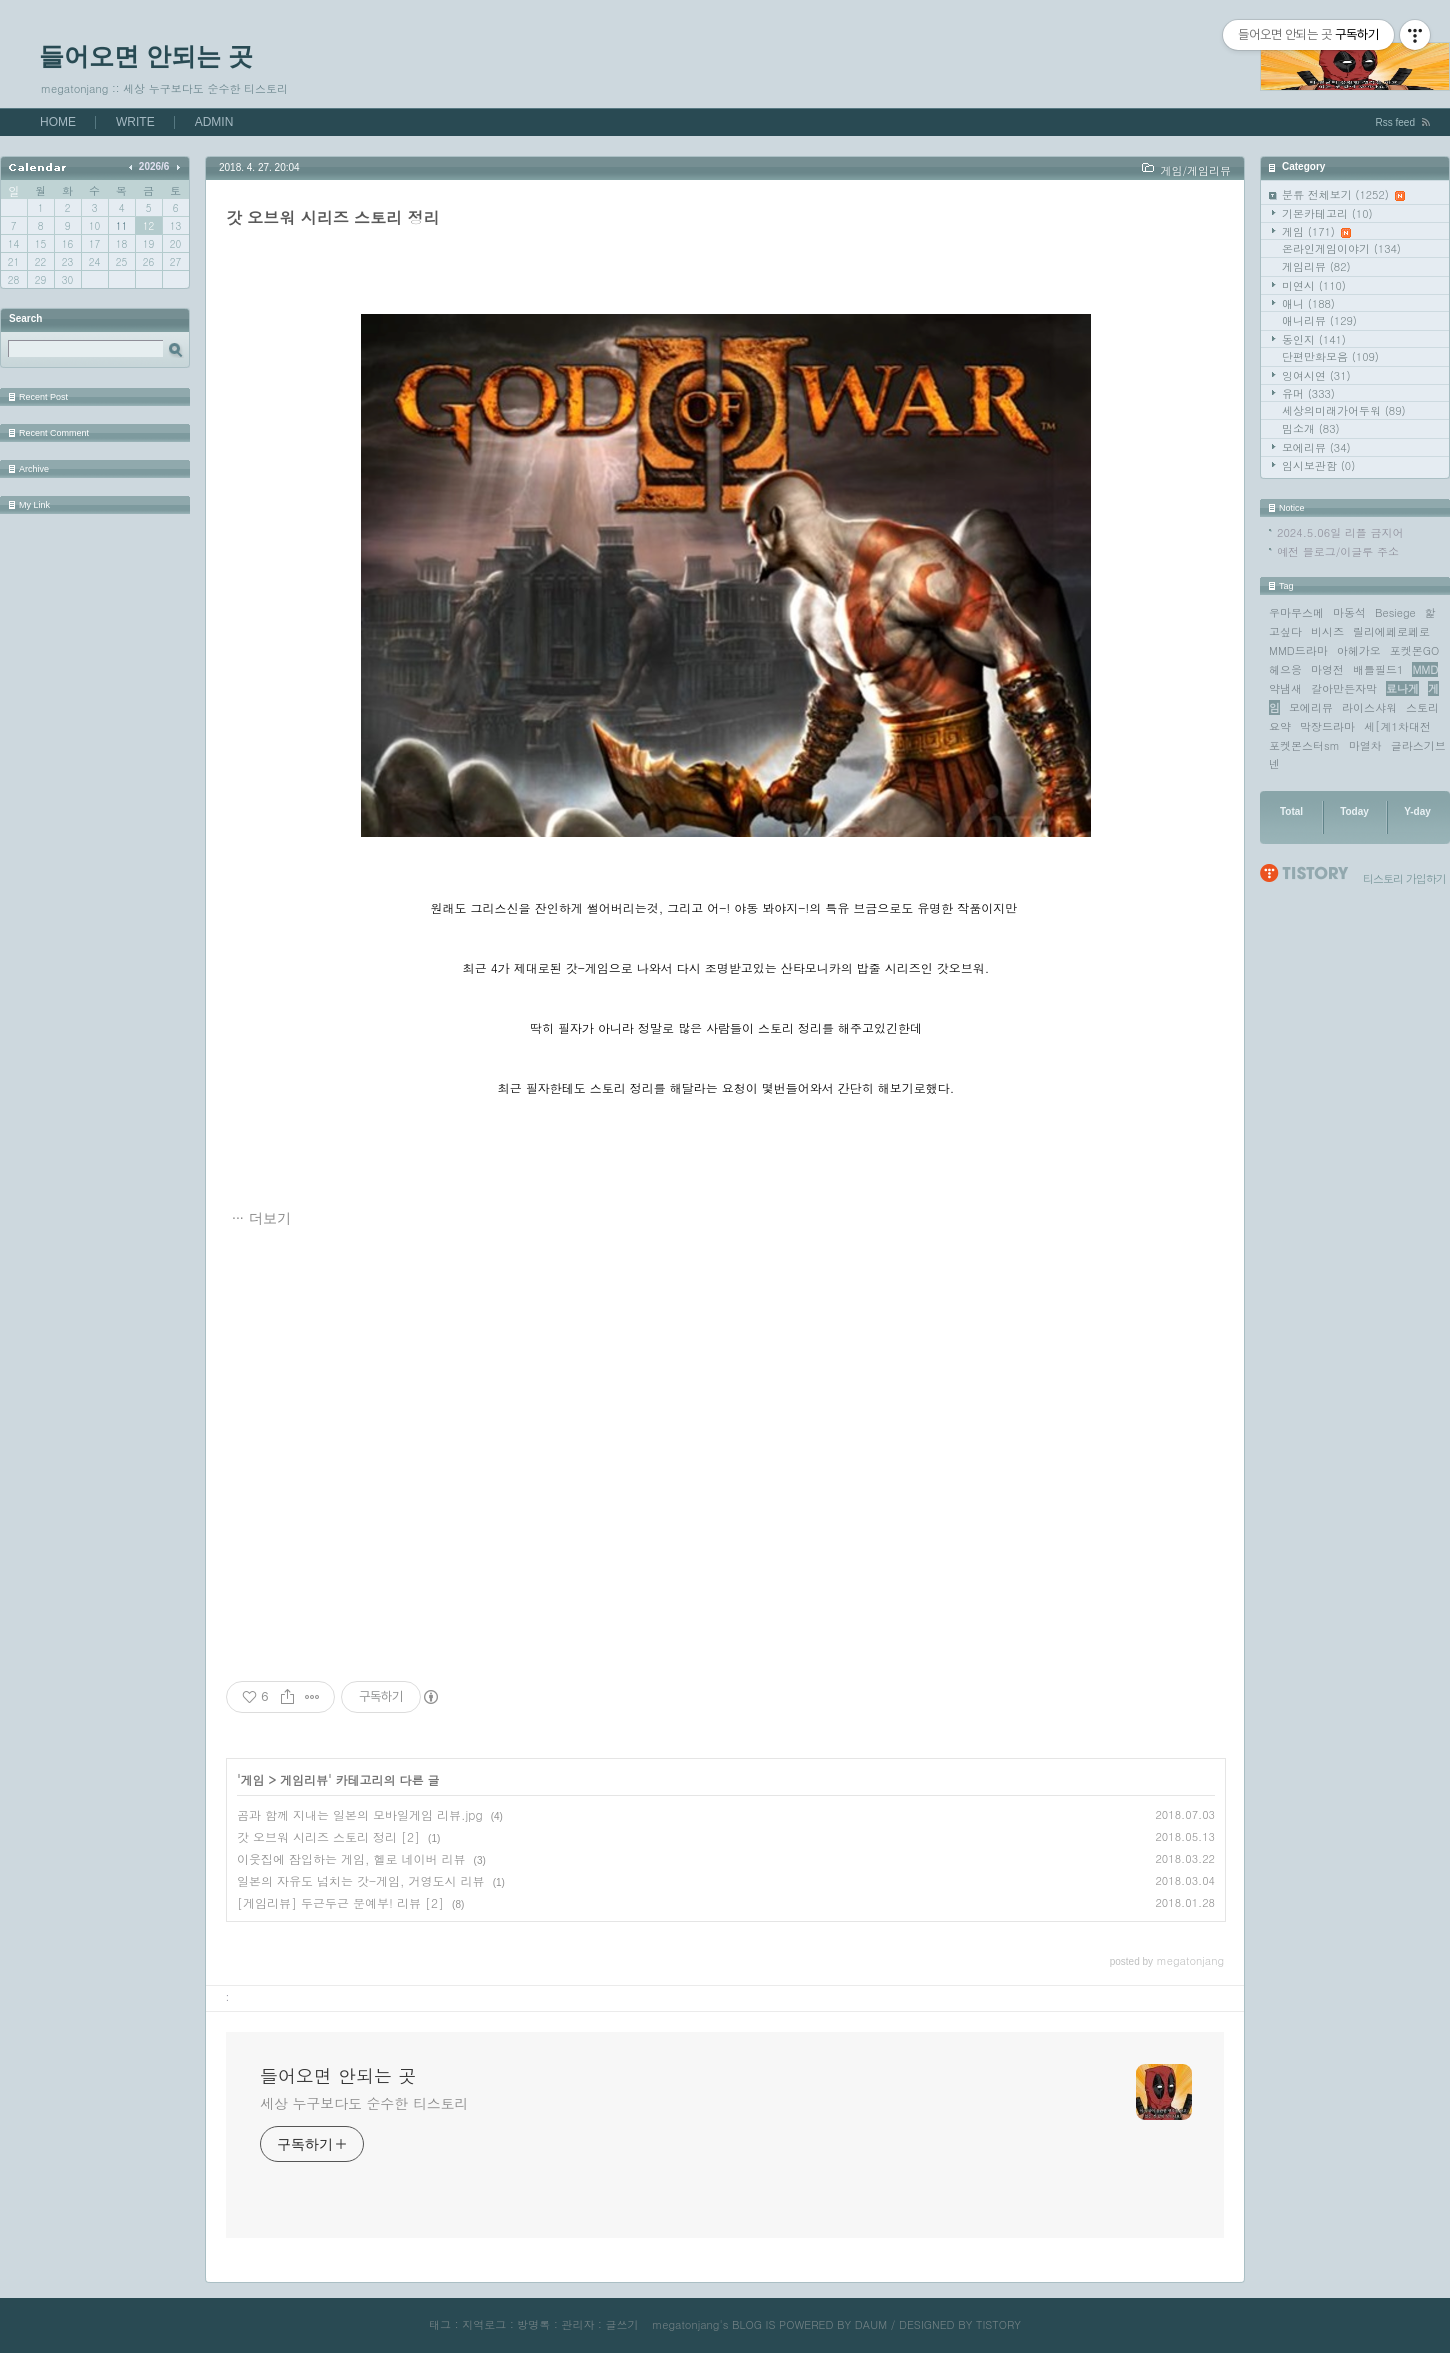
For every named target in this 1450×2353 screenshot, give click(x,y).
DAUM (871, 2324)
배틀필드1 (1378, 669)
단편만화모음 (1330, 356)
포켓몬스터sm (1304, 745)
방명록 (533, 2324)
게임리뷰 (1316, 266)
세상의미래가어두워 (1344, 410)
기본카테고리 (1327, 213)
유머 (1308, 393)
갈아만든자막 (1344, 688)
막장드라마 (1327, 726)
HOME (58, 122)
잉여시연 (1316, 375)
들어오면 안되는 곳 (146, 56)
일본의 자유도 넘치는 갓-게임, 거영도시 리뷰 (361, 1880)
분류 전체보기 (1343, 194)
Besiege (1395, 612)
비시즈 (1327, 631)
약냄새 (1285, 688)
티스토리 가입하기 (1404, 878)
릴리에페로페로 (1391, 631)
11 (121, 226)
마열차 (1365, 745)
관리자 (577, 2324)
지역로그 (484, 2324)
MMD (1425, 669)
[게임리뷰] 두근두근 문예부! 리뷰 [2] (340, 1902)
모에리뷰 (1316, 447)
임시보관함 (1318, 465)
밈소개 (1311, 428)
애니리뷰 (1319, 320)
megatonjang (685, 2324)
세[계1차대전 (1397, 726)
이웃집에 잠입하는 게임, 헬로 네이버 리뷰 (351, 1858)
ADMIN (214, 122)
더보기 (270, 1218)
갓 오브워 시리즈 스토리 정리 (332, 217)
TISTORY (998, 2324)
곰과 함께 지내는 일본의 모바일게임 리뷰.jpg (360, 1814)
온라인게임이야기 (1341, 248)
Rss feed (1395, 122)
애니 (1308, 303)
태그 (440, 2324)
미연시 (1314, 285)
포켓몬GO (1415, 650)
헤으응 (1285, 669)
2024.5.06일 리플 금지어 (1340, 532)
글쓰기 (621, 2324)
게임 (1316, 231)
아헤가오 (1359, 650)
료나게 (1402, 688)
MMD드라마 (1298, 650)
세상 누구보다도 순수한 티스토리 (364, 2103)
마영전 (1327, 669)
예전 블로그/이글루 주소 (1338, 551)
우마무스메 (1296, 612)
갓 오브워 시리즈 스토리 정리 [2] (328, 1836)
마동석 (1349, 612)
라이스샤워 (1369, 707)
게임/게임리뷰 (1195, 170)
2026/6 (154, 166)
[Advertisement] (726, 1456)
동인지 (1314, 339)
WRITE (135, 122)
